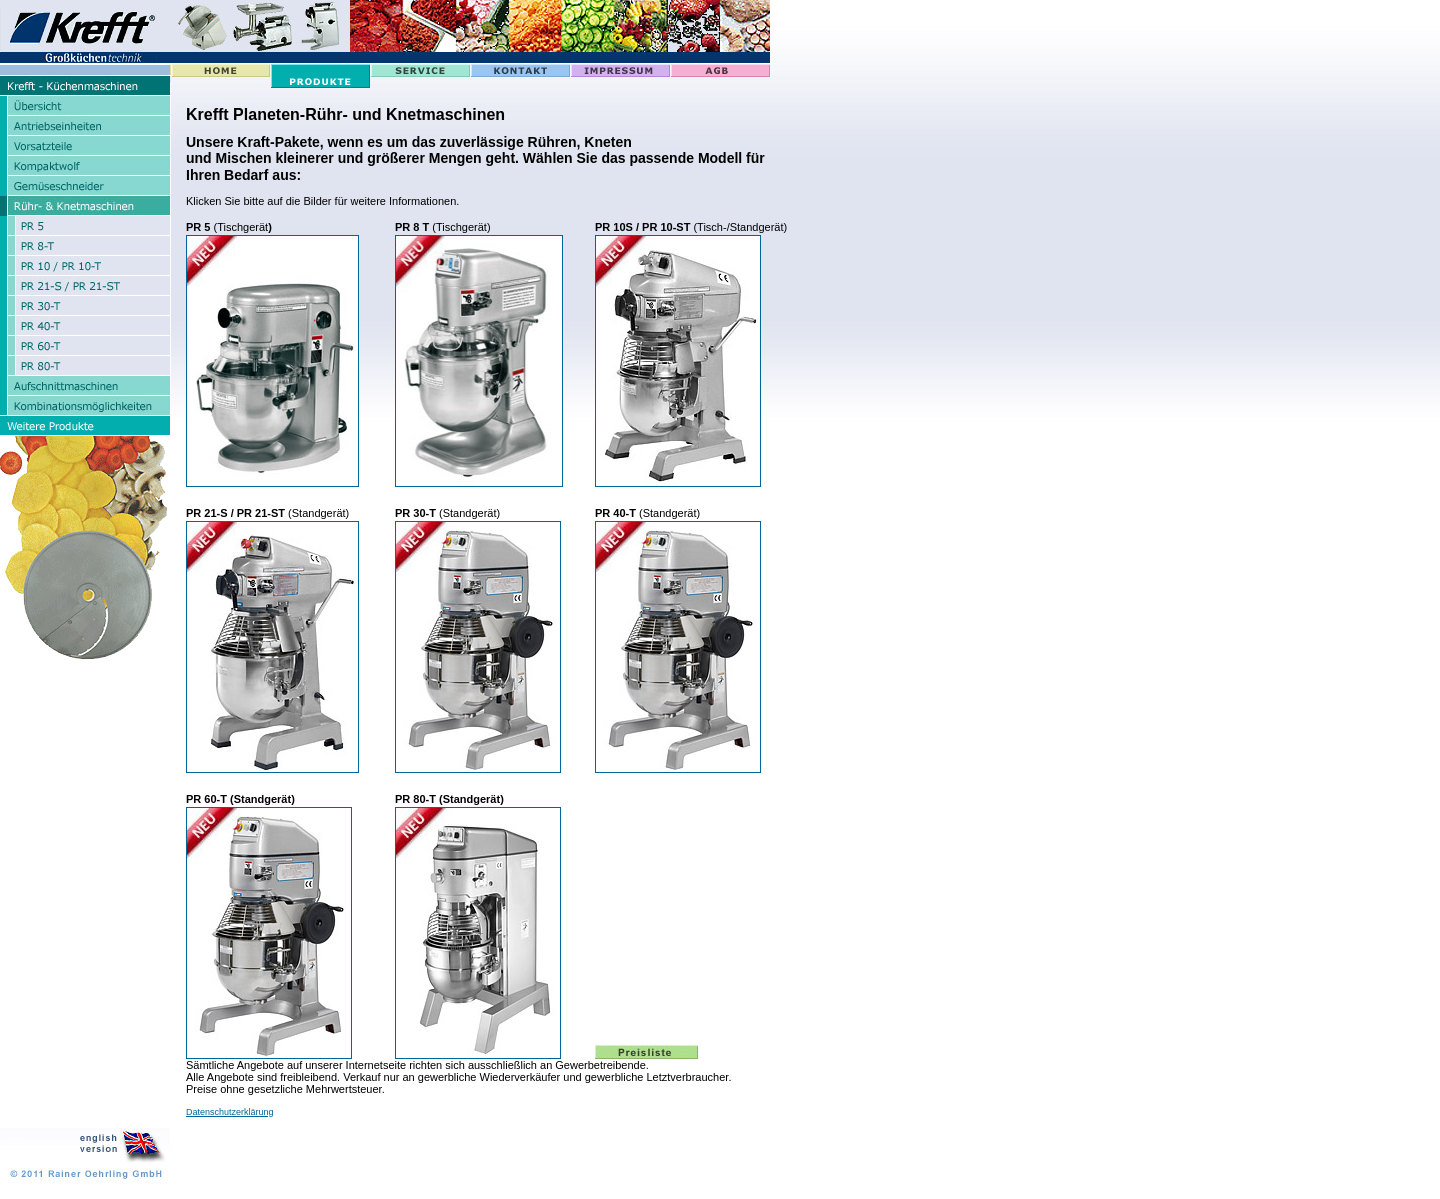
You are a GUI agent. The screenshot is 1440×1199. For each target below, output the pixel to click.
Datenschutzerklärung (230, 1112)
